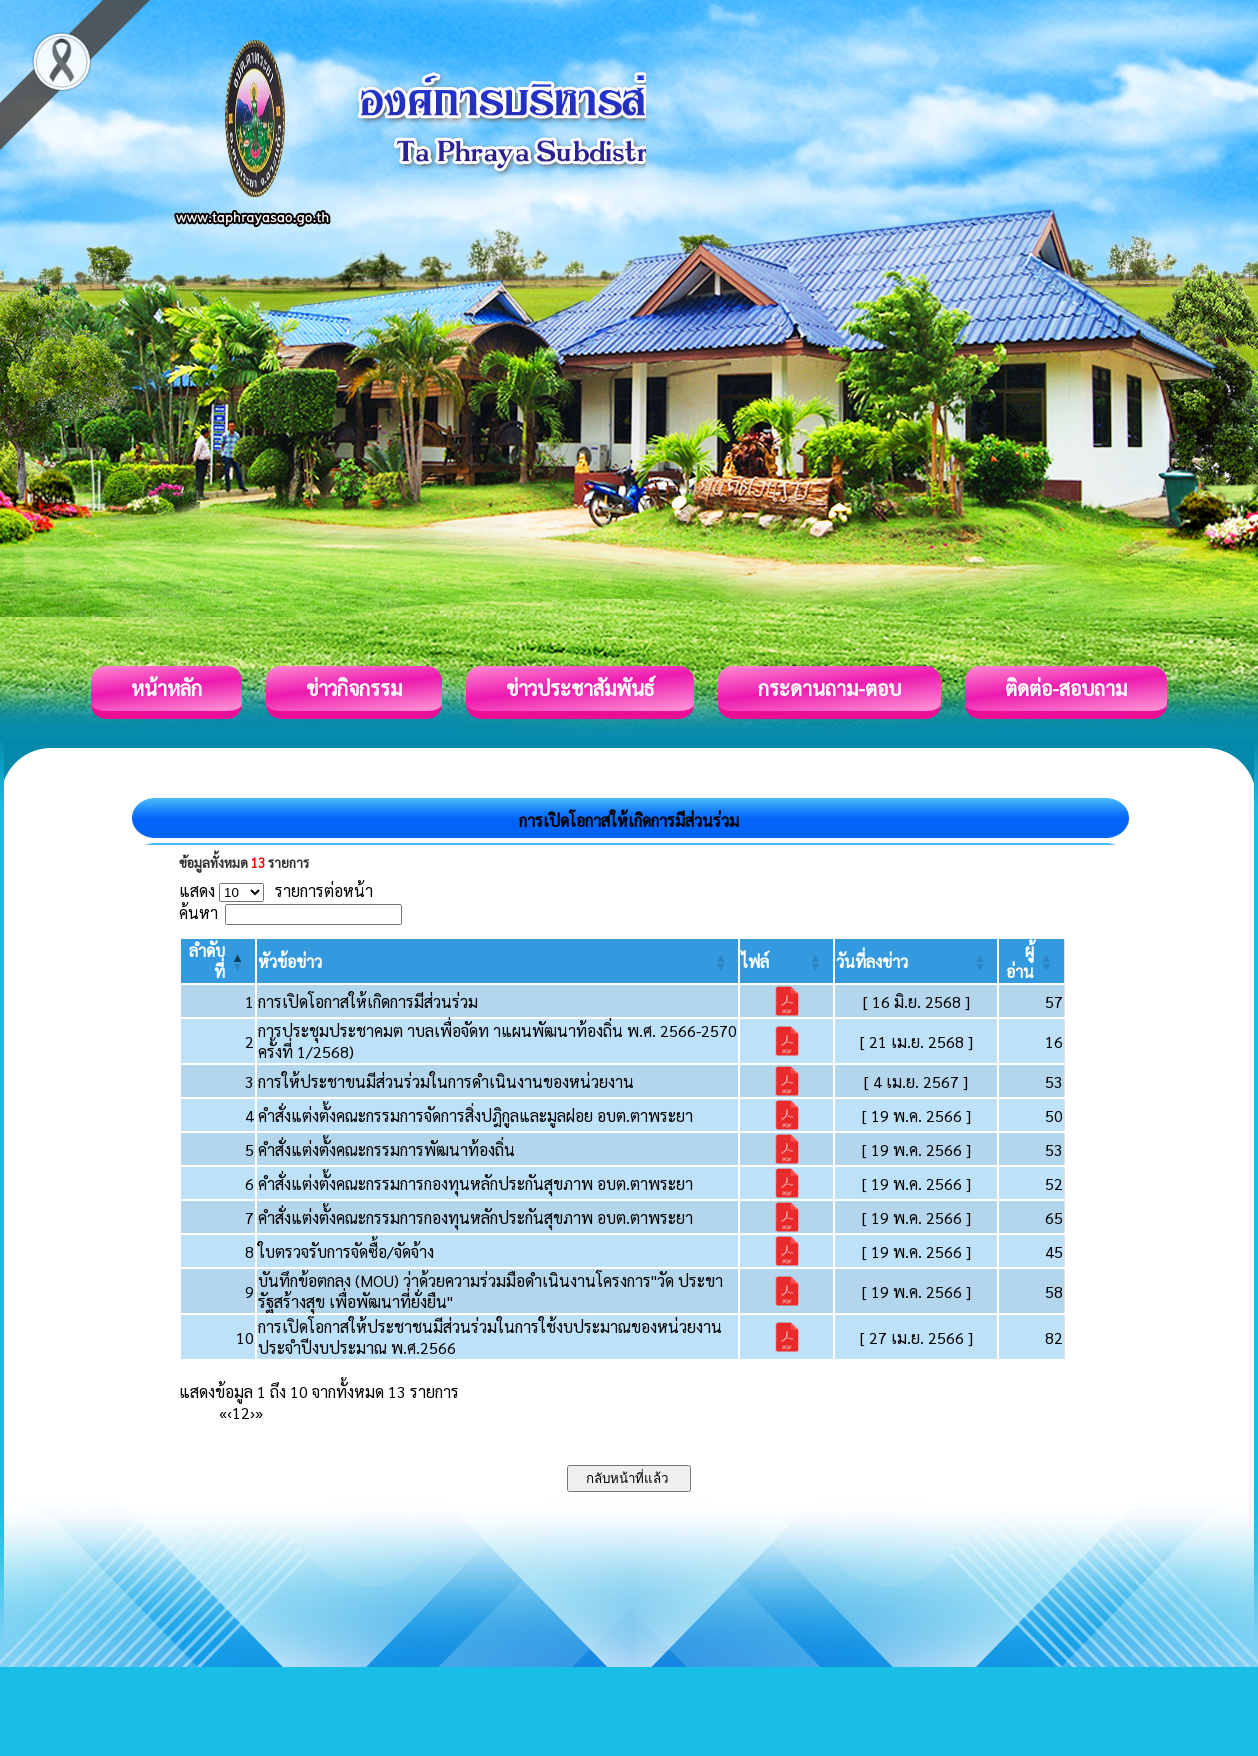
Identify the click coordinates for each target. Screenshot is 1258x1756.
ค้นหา (198, 912)
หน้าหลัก (166, 688)
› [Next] (252, 1412)
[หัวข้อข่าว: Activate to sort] (497, 961)
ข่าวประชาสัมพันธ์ (580, 688)
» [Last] (259, 1412)
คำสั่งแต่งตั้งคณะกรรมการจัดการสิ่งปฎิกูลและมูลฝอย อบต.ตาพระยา (475, 1115)
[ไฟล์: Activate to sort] (786, 961)
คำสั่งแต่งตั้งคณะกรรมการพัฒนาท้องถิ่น (386, 1149)
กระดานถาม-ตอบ (829, 688)
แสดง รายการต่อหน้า (276, 890)
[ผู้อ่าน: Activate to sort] (1032, 961)
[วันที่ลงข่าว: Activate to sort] (916, 961)
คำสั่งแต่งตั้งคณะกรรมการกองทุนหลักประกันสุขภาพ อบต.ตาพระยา (475, 1183)
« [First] (223, 1412)
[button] (290, 961)
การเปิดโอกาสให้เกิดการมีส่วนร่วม (368, 1001)
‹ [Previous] (229, 1412)
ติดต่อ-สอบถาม (1066, 688)
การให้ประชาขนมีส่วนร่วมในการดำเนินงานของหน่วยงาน (446, 1081)
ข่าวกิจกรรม (354, 688)
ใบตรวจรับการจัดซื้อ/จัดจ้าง (346, 1251)
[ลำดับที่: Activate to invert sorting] (218, 961)
